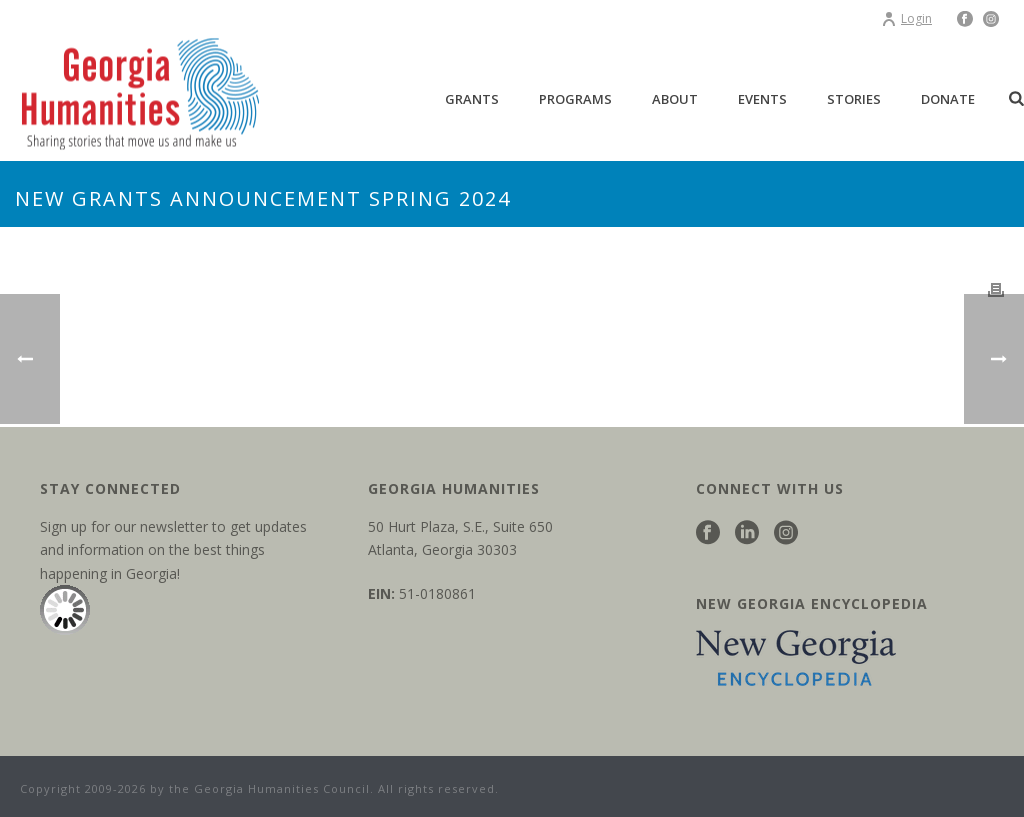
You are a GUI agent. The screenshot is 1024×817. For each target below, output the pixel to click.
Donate (948, 99)
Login (906, 18)
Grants (472, 99)
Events (762, 99)
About (675, 99)
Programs (575, 99)
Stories (854, 99)
